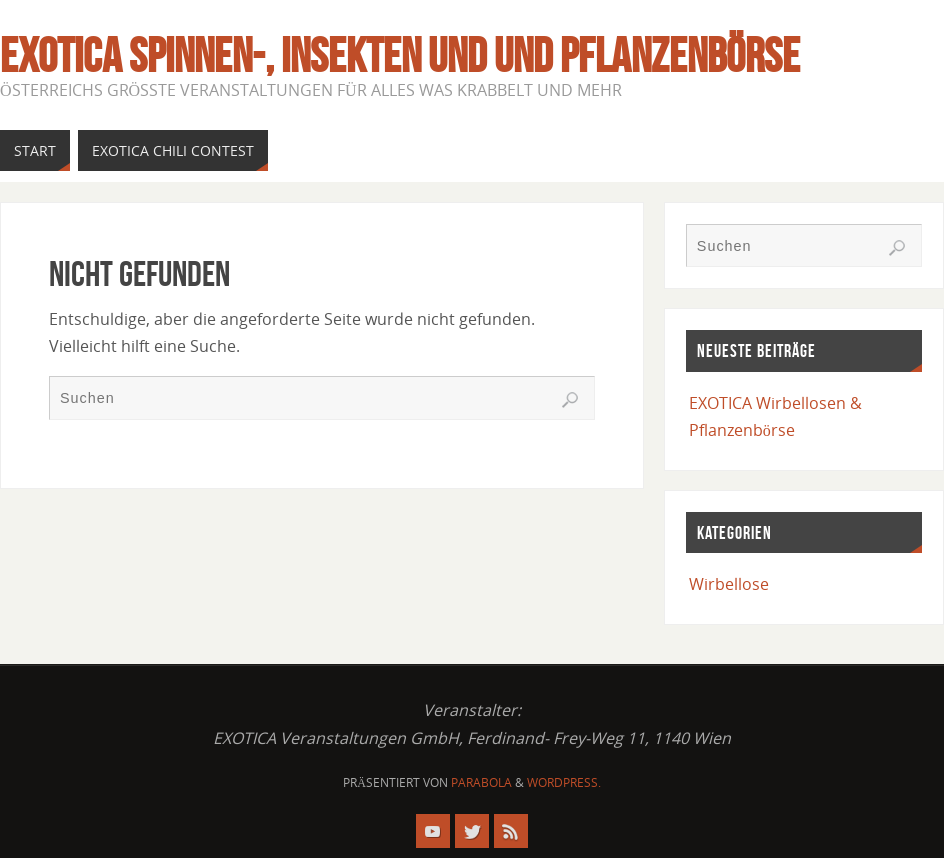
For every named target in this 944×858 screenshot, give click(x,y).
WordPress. (564, 782)
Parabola (481, 782)
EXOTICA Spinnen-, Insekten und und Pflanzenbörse (400, 56)
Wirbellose (729, 584)
